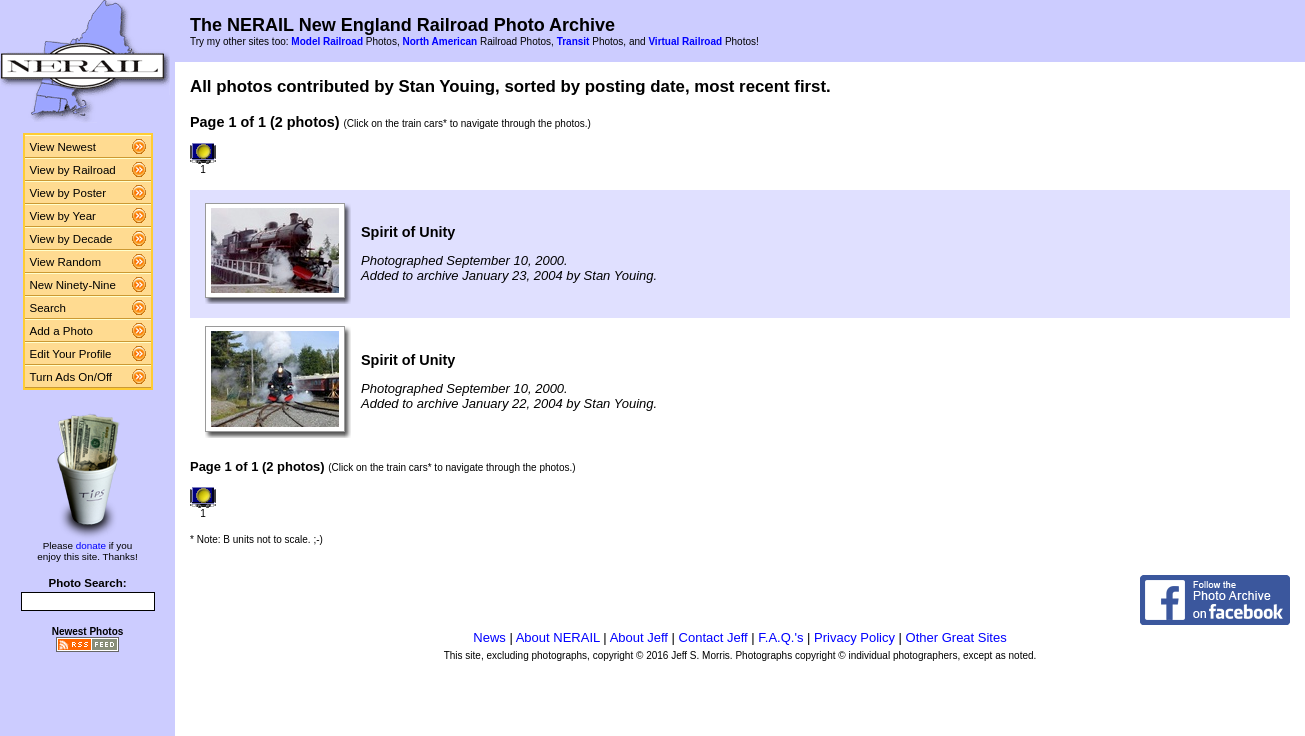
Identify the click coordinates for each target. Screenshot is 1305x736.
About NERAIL (558, 637)
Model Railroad (327, 41)
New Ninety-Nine (73, 285)
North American (439, 41)
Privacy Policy (854, 637)
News (489, 637)
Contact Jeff (713, 637)
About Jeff (639, 637)
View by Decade (71, 239)
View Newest (63, 147)
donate (91, 545)
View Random (65, 262)
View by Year (63, 216)
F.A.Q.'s (780, 637)
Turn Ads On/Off (71, 377)
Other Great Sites (956, 637)
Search (48, 308)
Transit (573, 41)
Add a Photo (61, 331)
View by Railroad (73, 170)
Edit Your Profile (71, 354)
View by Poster (68, 193)
